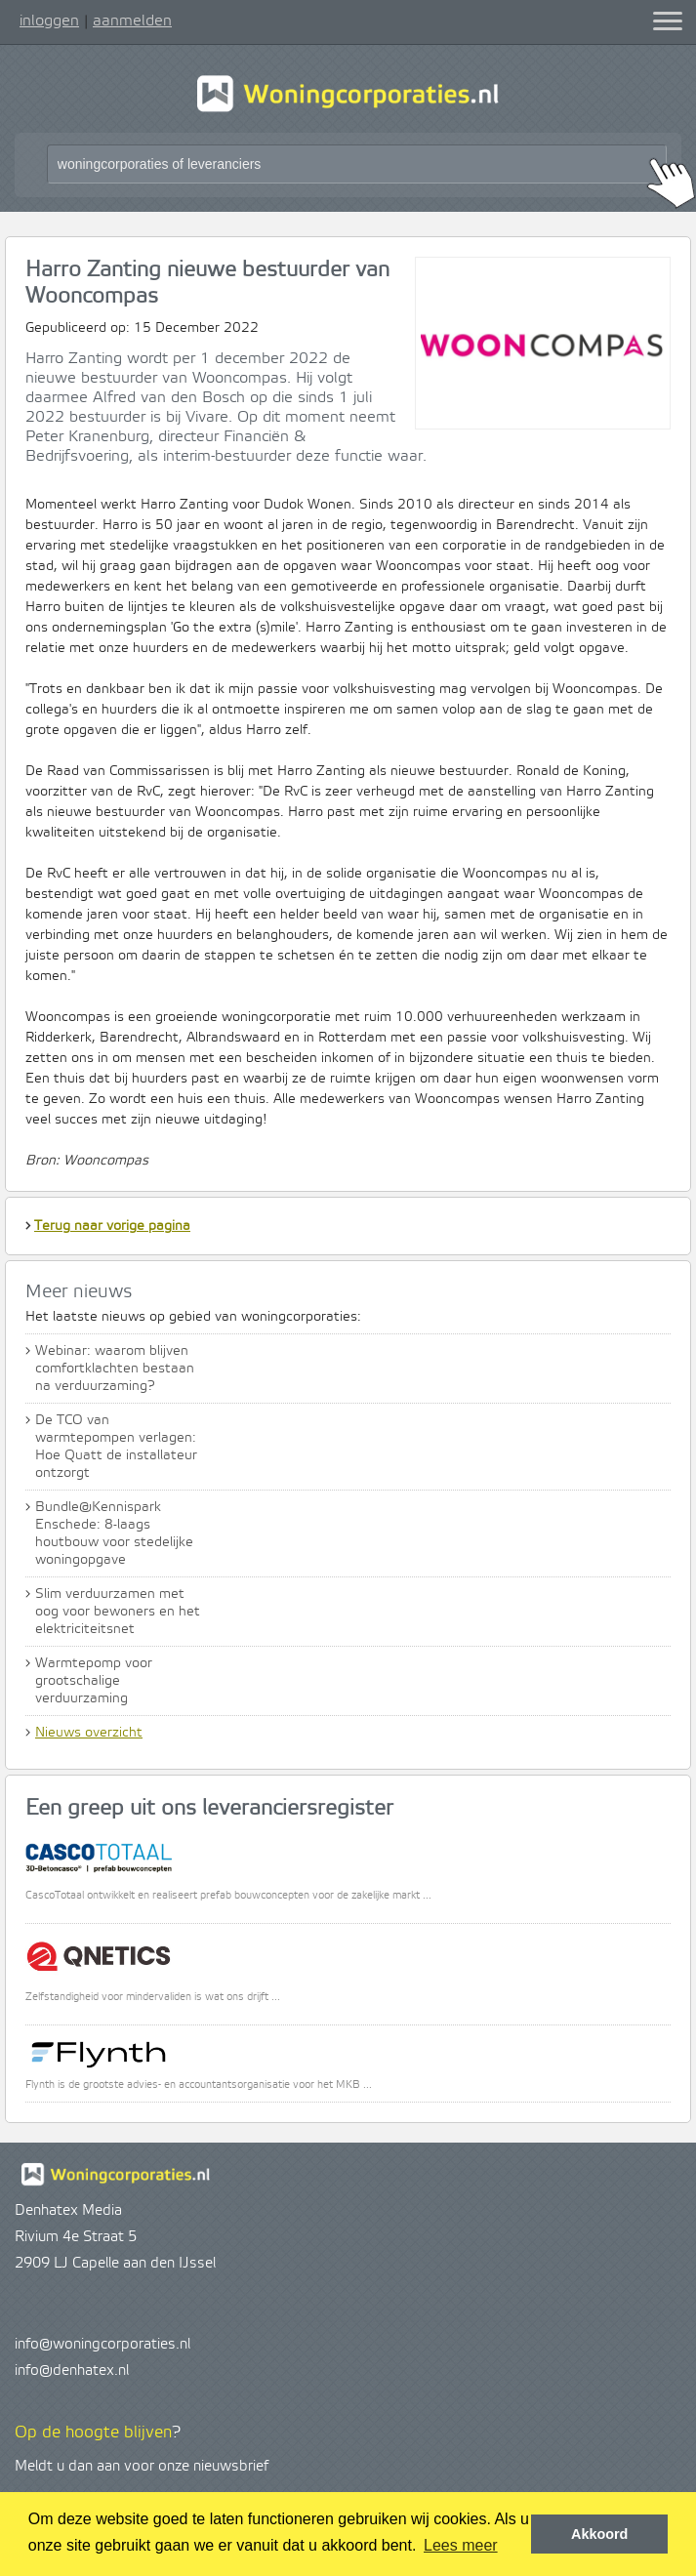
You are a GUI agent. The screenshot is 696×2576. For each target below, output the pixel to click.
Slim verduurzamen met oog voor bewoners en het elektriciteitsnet (117, 1611)
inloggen (49, 20)
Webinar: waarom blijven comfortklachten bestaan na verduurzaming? (114, 1368)
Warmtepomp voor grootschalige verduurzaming (93, 1681)
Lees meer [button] (461, 2545)
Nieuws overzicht (89, 1732)
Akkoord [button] (599, 2534)
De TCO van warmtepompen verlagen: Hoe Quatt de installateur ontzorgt (116, 1446)
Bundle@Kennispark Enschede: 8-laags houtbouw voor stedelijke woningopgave (114, 1533)
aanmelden (132, 20)
